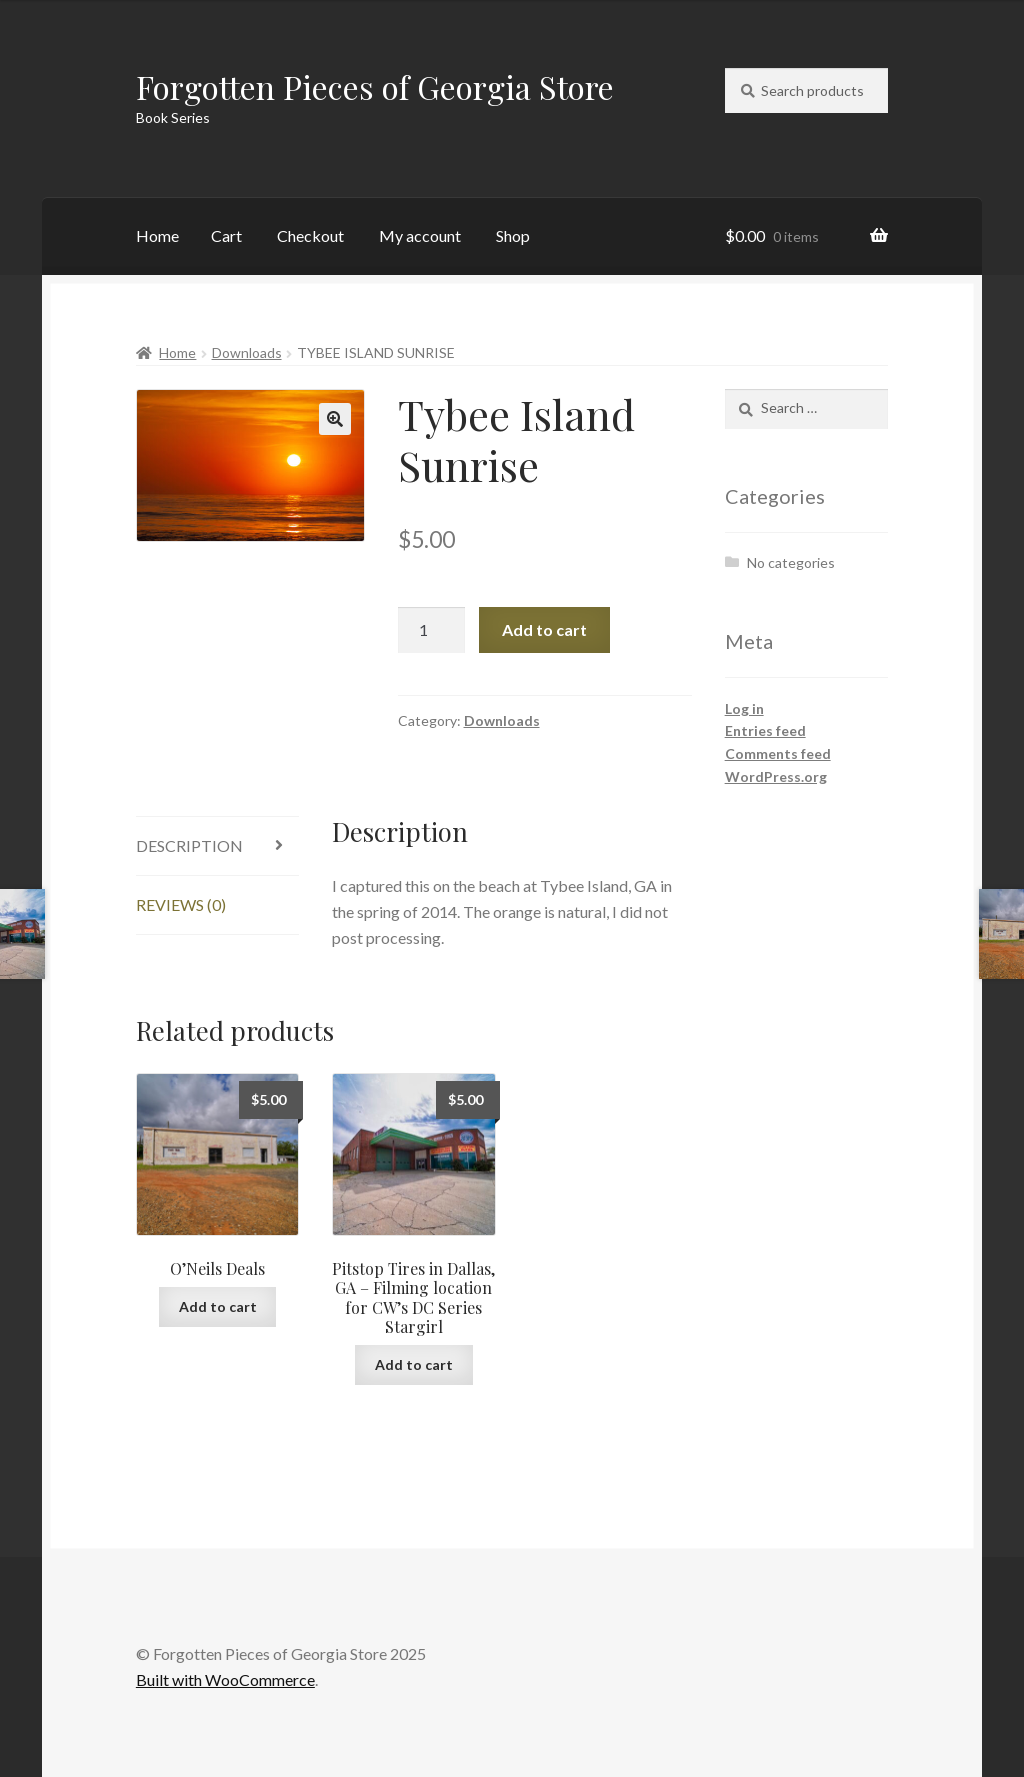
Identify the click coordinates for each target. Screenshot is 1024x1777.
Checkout (310, 235)
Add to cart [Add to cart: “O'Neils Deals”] (218, 1306)
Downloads (247, 352)
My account (420, 235)
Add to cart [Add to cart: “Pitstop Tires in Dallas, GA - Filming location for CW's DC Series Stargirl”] (414, 1364)
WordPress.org (776, 776)
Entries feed (765, 730)
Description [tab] (189, 845)
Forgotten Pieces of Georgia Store (375, 86)
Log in (744, 708)
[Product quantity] (432, 630)
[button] (335, 419)
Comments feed (778, 753)
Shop (513, 235)
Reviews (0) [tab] (181, 904)
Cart (226, 235)
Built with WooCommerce (225, 1679)
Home (157, 235)
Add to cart (544, 629)
